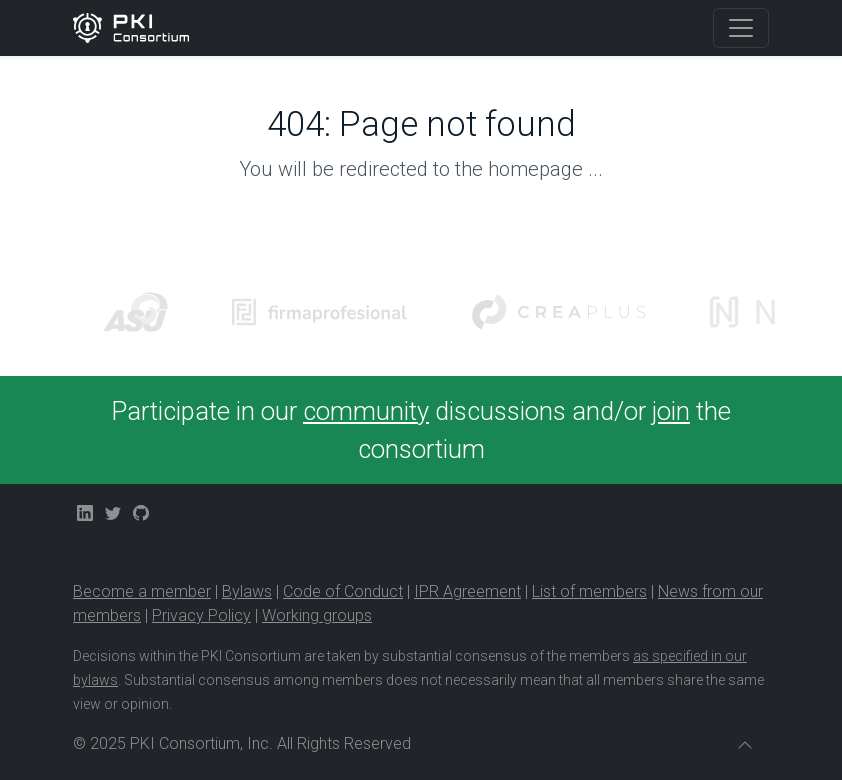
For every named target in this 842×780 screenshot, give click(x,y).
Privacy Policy (201, 615)
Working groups (317, 615)
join (671, 411)
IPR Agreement (467, 591)
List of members (589, 591)
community (366, 411)
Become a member (142, 591)
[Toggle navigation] (741, 28)
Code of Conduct (343, 591)
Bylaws (247, 591)
